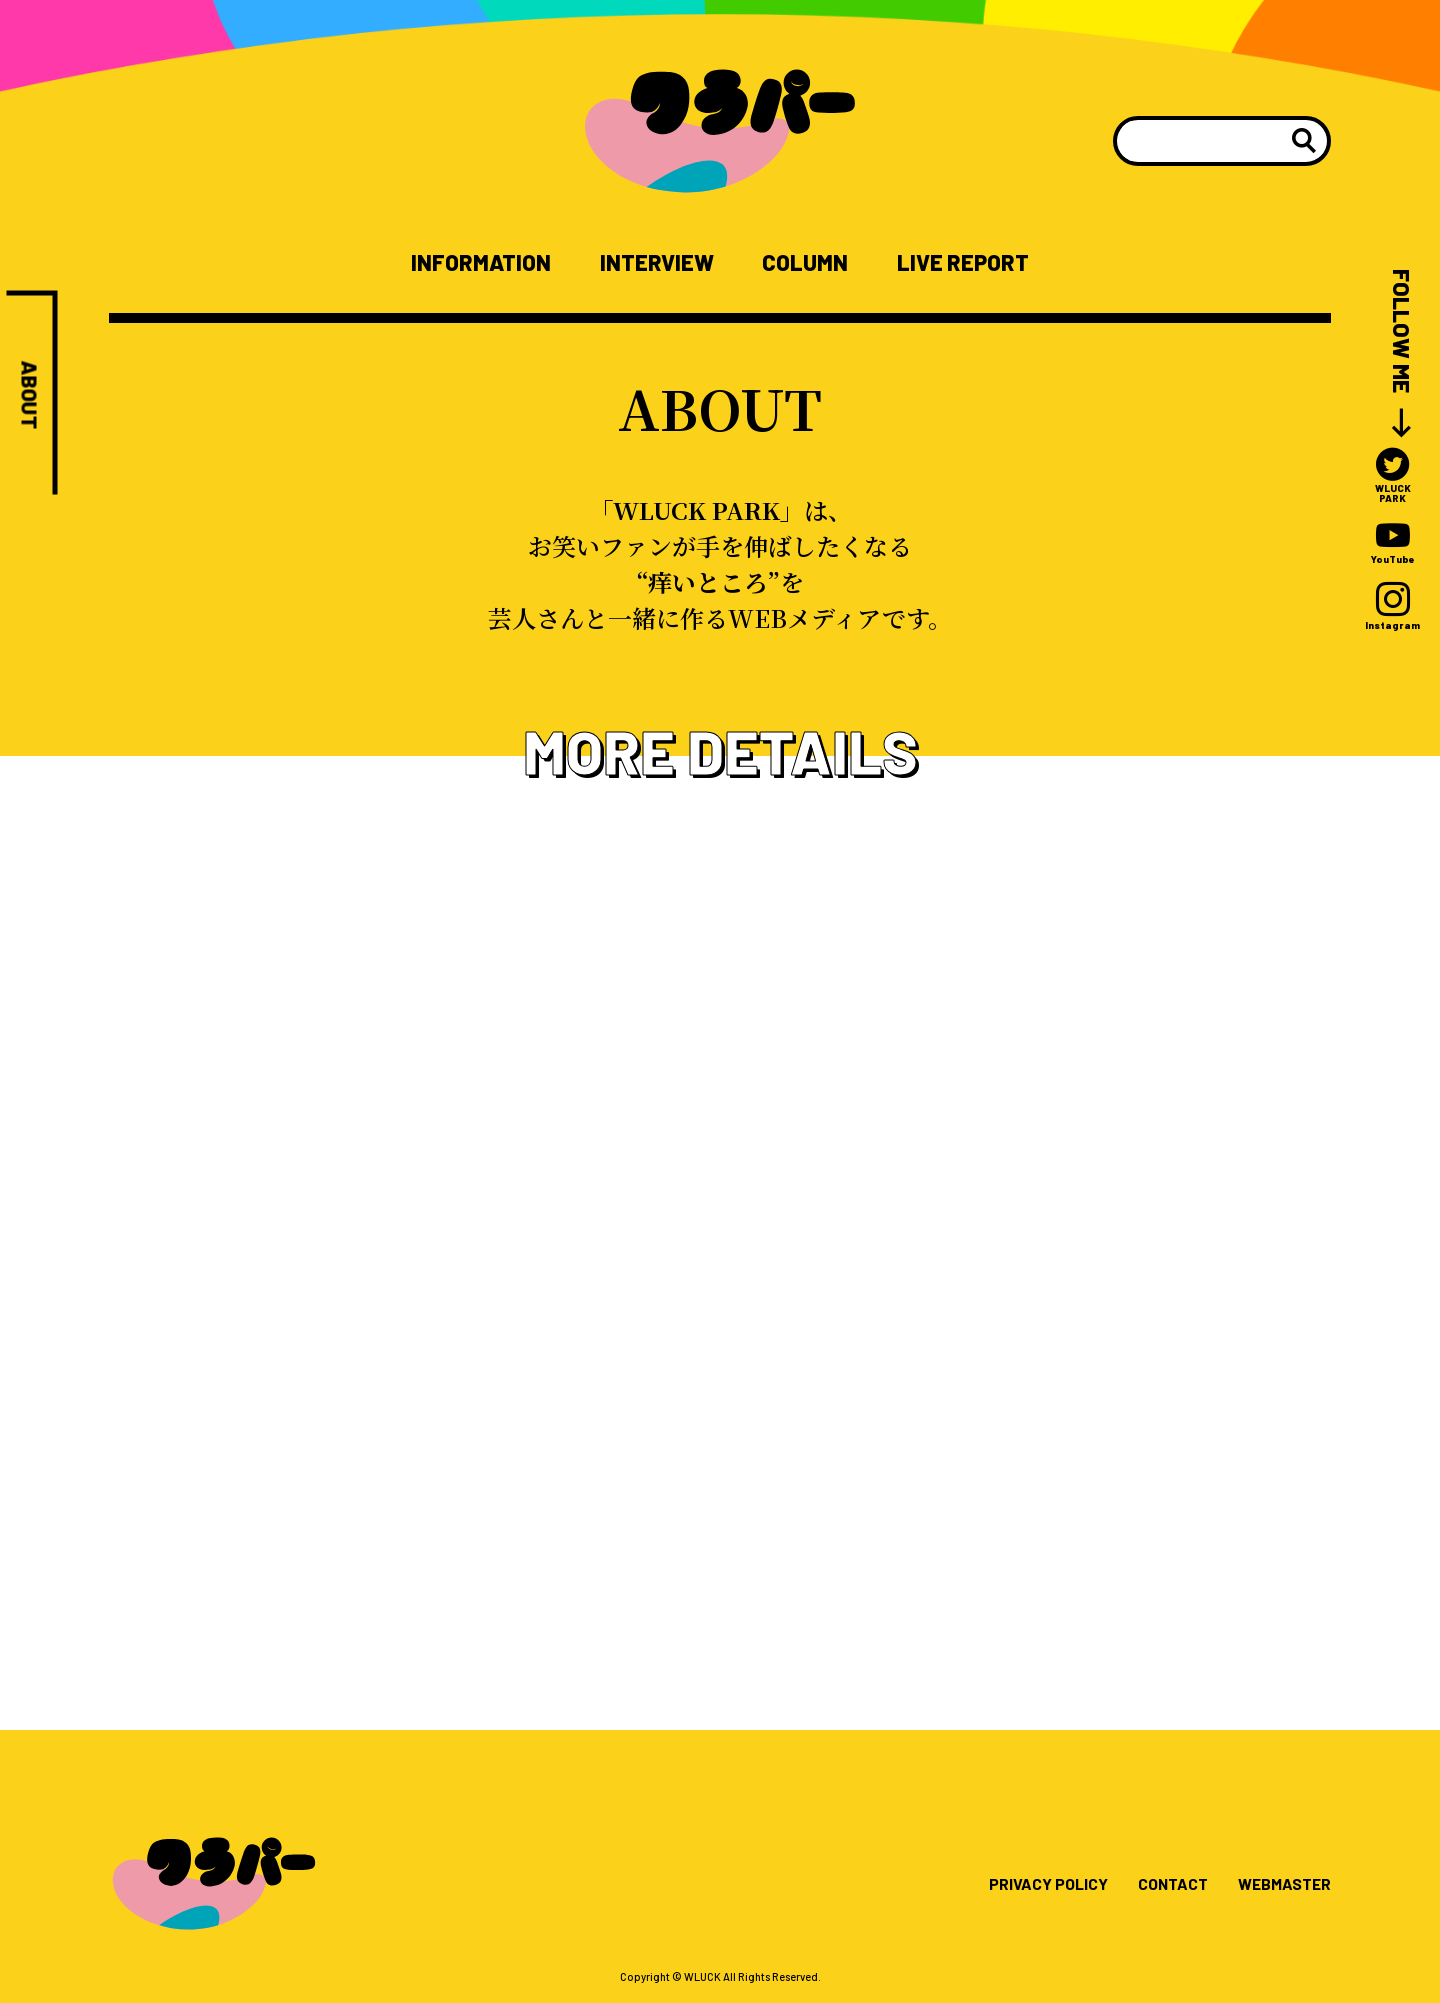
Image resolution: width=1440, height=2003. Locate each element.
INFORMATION (455, 263)
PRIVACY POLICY (1017, 1891)
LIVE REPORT (988, 263)
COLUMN (814, 263)
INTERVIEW (650, 263)
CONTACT (1154, 1891)
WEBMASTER (1277, 1891)
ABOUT (30, 399)
